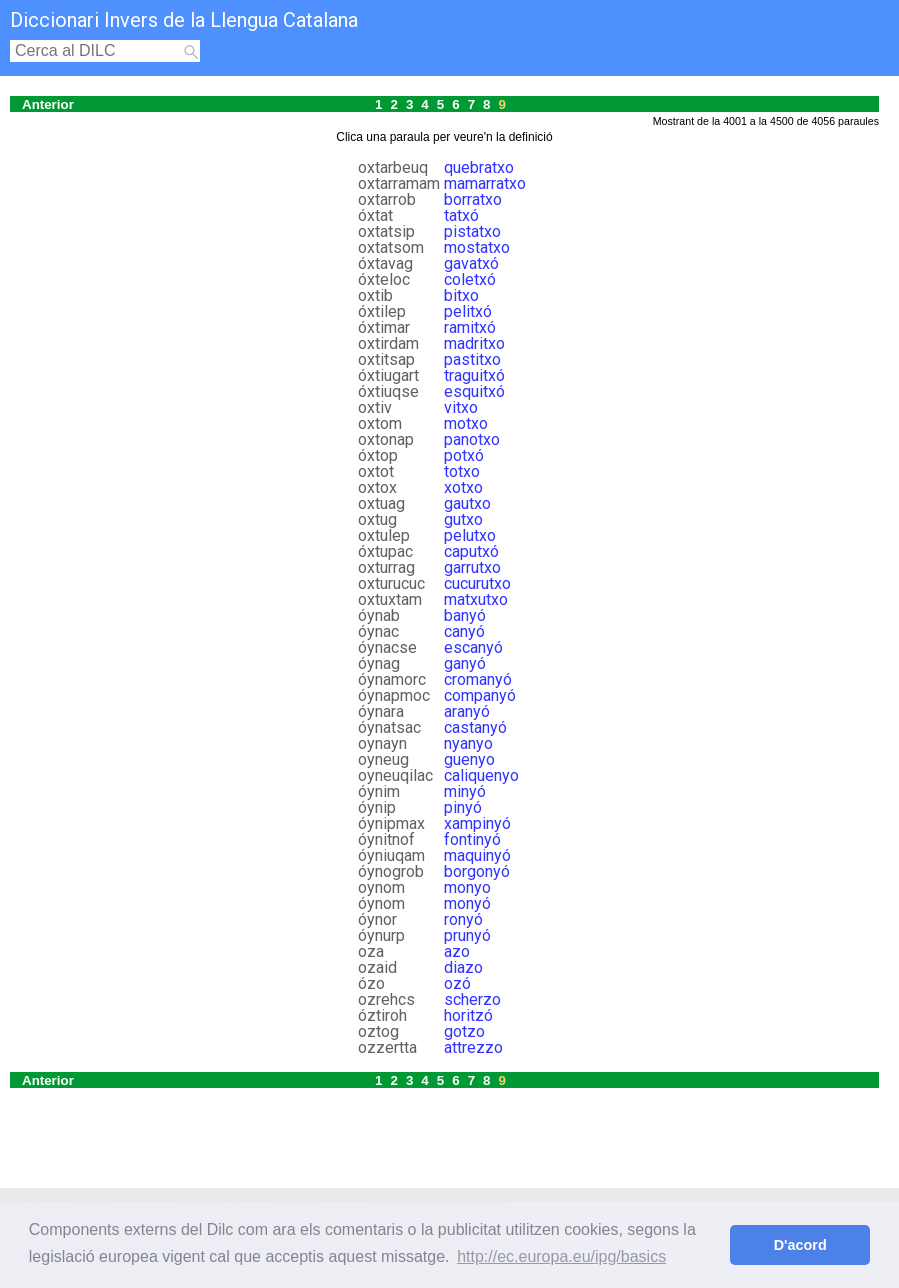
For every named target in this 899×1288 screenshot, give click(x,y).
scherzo (472, 999)
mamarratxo (485, 183)
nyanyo (468, 743)
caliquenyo (481, 775)
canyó (464, 631)
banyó (465, 615)
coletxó (470, 279)
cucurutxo (477, 583)
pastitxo (472, 359)
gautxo (467, 503)
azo (457, 951)
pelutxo (470, 535)
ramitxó (470, 327)
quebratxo (479, 167)
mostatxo (477, 247)
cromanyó (478, 679)
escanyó (473, 647)
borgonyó (477, 871)
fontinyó (472, 839)
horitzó (468, 1015)
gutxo (463, 519)
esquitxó (474, 391)
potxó (464, 455)
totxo (462, 471)
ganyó (465, 663)
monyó (467, 903)
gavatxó (471, 263)
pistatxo (472, 231)
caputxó (471, 551)
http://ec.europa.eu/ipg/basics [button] (561, 1256)
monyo (467, 887)
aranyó (467, 711)
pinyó (463, 807)
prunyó (467, 935)
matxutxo (476, 599)
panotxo (472, 439)
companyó (480, 695)
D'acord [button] (800, 1245)
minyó (465, 791)
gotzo (464, 1031)
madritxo (474, 343)
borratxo (473, 199)
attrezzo (473, 1047)
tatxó (461, 215)
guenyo (469, 759)
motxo (466, 423)
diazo (463, 967)
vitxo (461, 407)
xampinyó (477, 823)
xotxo (463, 487)
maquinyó (477, 855)
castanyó (475, 727)
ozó (457, 983)
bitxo (461, 295)
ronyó (463, 919)
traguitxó (474, 375)
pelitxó (468, 311)
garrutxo (472, 567)
